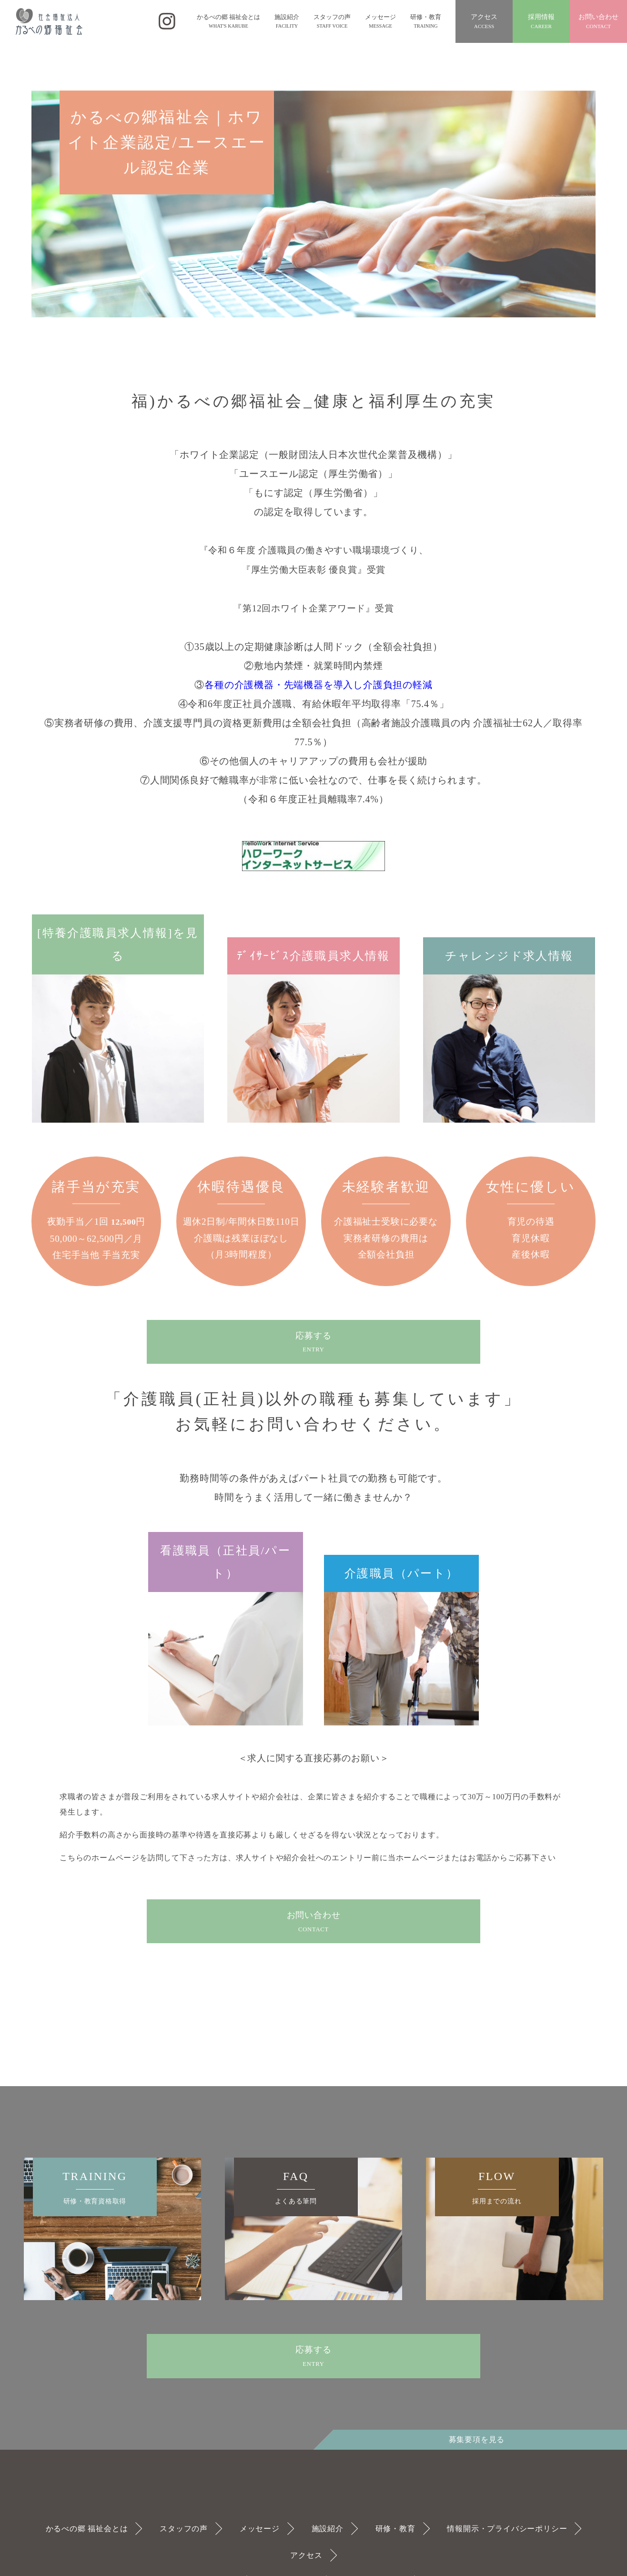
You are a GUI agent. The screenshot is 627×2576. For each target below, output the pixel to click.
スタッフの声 (184, 2529)
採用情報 (541, 22)
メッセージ (260, 2529)
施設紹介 (328, 2529)
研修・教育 (395, 2529)
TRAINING (94, 2188)
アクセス (484, 22)
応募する (313, 1342)
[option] (112, 2229)
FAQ (295, 2188)
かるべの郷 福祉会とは (87, 2529)
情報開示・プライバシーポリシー (507, 2529)
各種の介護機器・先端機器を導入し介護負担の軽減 (318, 684)
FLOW (496, 2188)
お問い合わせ (598, 22)
